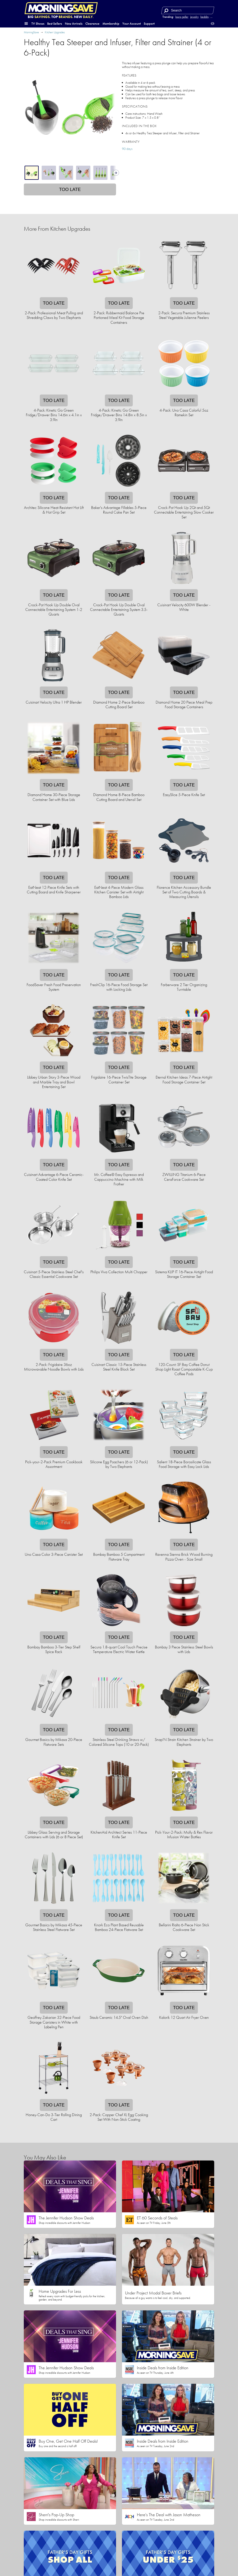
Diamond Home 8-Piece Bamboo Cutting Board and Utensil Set (118, 797)
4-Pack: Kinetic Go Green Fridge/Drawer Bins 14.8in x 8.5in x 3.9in (119, 415)
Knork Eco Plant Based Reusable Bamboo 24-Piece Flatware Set (119, 1927)
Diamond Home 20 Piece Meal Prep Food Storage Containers (184, 704)
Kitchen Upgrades (55, 32)
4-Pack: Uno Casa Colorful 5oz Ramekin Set (184, 413)
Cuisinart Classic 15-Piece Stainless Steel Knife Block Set (118, 1367)
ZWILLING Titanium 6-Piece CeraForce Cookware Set (184, 1177)
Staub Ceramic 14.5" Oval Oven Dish (119, 2017)
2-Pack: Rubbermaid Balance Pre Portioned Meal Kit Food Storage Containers (119, 317)
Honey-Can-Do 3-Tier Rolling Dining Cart (54, 2117)
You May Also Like (45, 2157)
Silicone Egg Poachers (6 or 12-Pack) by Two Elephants (119, 1464)
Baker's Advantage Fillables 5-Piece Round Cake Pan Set (119, 510)
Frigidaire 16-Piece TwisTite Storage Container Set (119, 1079)
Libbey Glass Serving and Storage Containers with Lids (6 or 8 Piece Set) (54, 1835)
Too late (70, 189)
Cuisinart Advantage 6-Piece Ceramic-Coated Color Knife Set (54, 1177)
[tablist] (70, 173)
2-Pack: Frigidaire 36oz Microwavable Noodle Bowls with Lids (54, 1367)
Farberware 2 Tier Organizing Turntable (184, 987)
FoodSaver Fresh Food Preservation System (54, 987)
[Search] (166, 10)
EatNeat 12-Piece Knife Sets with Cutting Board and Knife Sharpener (54, 890)
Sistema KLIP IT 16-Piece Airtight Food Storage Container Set (184, 1274)
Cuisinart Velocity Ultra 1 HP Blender (54, 702)
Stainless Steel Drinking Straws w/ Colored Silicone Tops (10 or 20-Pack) (119, 1742)
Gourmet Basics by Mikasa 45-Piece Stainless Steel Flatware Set (53, 1927)
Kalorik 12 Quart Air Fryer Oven (184, 2017)
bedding (205, 17)
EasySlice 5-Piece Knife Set (184, 794)
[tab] (32, 173)
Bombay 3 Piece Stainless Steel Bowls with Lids (184, 1649)
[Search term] (188, 10)
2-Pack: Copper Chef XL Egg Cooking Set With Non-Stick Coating (119, 2117)
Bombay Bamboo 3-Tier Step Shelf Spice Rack (53, 1649)
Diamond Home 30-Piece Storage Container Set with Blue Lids (54, 797)
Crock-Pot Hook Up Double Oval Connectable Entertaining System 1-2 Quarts (53, 609)
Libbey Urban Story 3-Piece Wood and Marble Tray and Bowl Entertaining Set (53, 1081)
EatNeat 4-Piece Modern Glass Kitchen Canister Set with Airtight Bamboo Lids (119, 892)
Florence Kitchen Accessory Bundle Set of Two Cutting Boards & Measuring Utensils (184, 892)
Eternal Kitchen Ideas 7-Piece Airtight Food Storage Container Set (184, 1079)
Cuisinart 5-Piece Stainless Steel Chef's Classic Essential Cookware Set (54, 1274)
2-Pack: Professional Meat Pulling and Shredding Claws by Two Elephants (54, 315)
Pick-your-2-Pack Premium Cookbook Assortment (54, 1464)
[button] (26, 23)
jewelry (194, 17)
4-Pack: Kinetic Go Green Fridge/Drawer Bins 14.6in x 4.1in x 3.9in (54, 415)
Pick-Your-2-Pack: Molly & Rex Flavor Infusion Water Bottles (184, 1835)
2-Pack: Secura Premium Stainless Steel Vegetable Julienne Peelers (184, 315)
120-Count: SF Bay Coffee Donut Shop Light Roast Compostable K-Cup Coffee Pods (184, 1369)
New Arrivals (73, 23)
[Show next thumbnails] (116, 173)
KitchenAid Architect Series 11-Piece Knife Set (119, 1835)
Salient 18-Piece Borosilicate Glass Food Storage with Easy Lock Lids (184, 1464)
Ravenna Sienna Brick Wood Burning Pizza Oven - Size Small (184, 1557)
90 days (127, 149)
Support (149, 23)
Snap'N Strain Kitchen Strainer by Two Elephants (184, 1742)
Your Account (131, 23)
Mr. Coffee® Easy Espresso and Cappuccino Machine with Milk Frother (119, 1179)
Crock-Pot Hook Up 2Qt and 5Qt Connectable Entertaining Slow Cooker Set (184, 512)
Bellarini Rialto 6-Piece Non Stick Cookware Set (184, 1927)
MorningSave (31, 32)
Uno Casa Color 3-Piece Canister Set (54, 1554)
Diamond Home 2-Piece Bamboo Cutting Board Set (118, 704)
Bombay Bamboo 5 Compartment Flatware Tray (118, 1557)
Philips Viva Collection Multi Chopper (118, 1272)
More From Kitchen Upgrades (57, 229)
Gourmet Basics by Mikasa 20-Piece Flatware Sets (53, 1742)
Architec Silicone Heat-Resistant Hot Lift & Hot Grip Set (54, 510)
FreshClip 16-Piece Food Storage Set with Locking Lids (118, 987)
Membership (110, 23)
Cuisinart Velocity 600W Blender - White (183, 607)
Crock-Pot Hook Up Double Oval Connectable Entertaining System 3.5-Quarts (119, 609)
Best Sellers (54, 23)
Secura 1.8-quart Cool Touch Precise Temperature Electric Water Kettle (118, 1649)
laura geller (181, 17)
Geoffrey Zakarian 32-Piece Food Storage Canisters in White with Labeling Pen (54, 2022)
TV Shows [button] (37, 23)
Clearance (92, 23)
